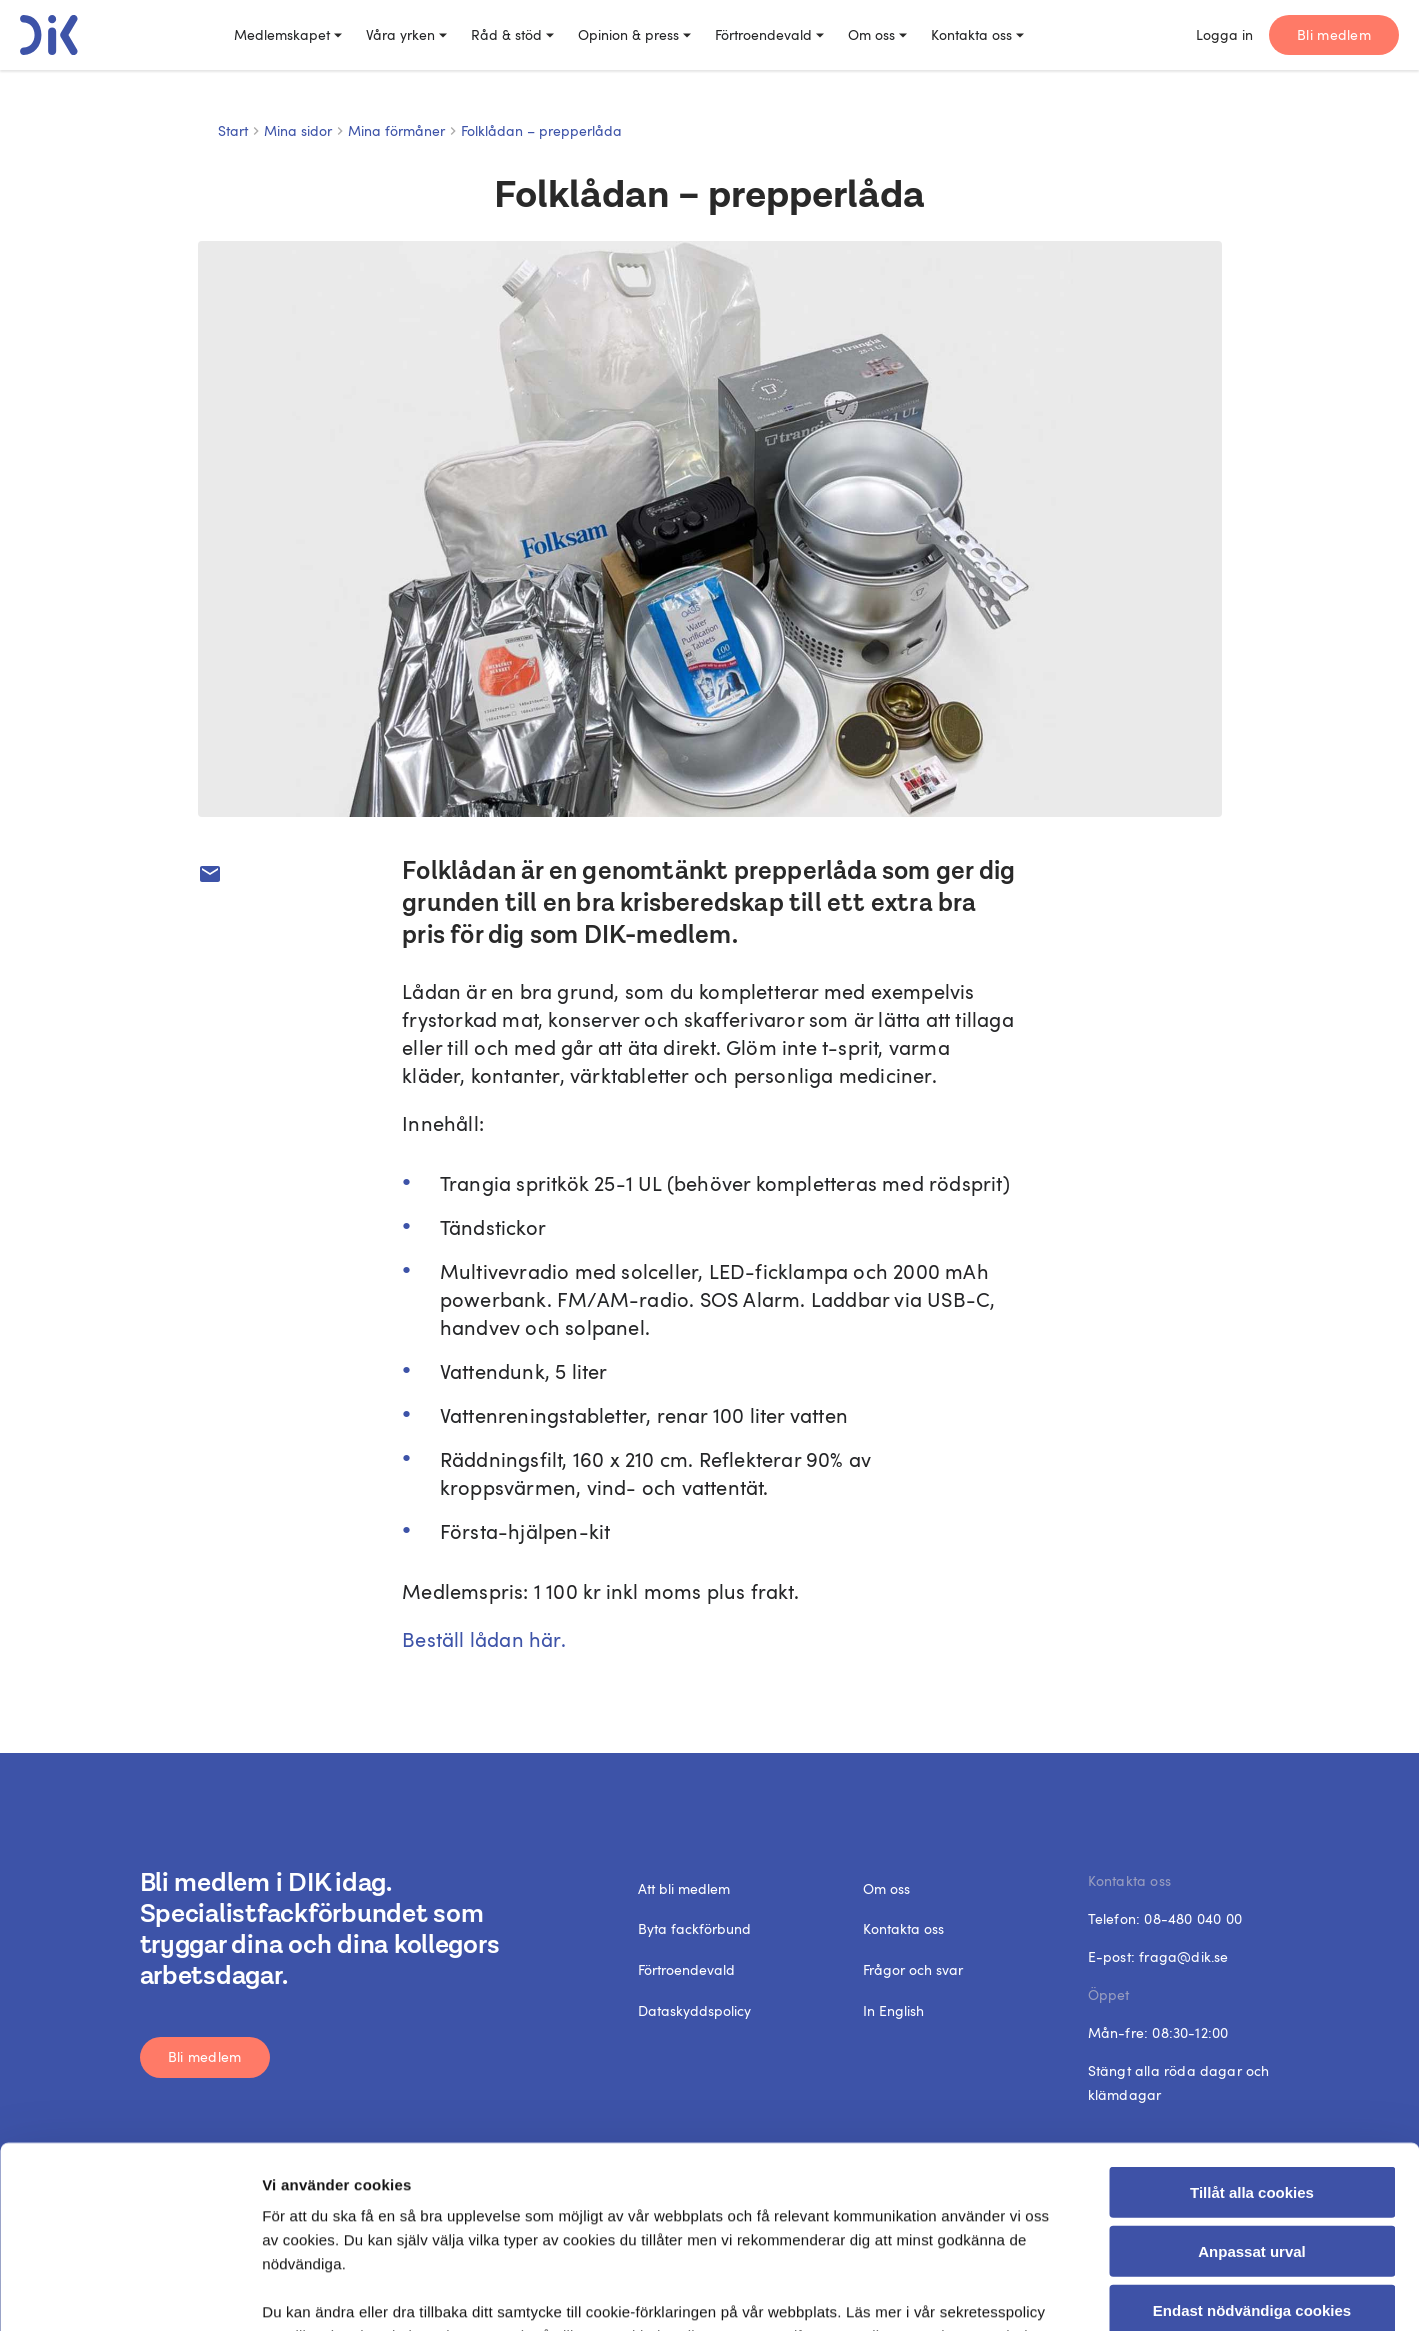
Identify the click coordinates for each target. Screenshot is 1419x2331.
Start (233, 130)
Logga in (1224, 34)
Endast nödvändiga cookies (1252, 2139)
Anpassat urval (1252, 2080)
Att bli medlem (684, 1888)
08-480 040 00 (1193, 1918)
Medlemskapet (288, 34)
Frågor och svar (913, 1969)
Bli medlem (1334, 34)
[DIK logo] (49, 35)
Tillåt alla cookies (1252, 2022)
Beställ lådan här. (484, 1639)
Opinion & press (634, 34)
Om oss (877, 34)
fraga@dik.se (1183, 1956)
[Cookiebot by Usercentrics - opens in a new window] (129, 2292)
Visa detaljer (1094, 2291)
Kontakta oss (977, 34)
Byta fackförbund (694, 1928)
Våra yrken (406, 34)
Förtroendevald (769, 34)
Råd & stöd (512, 34)
